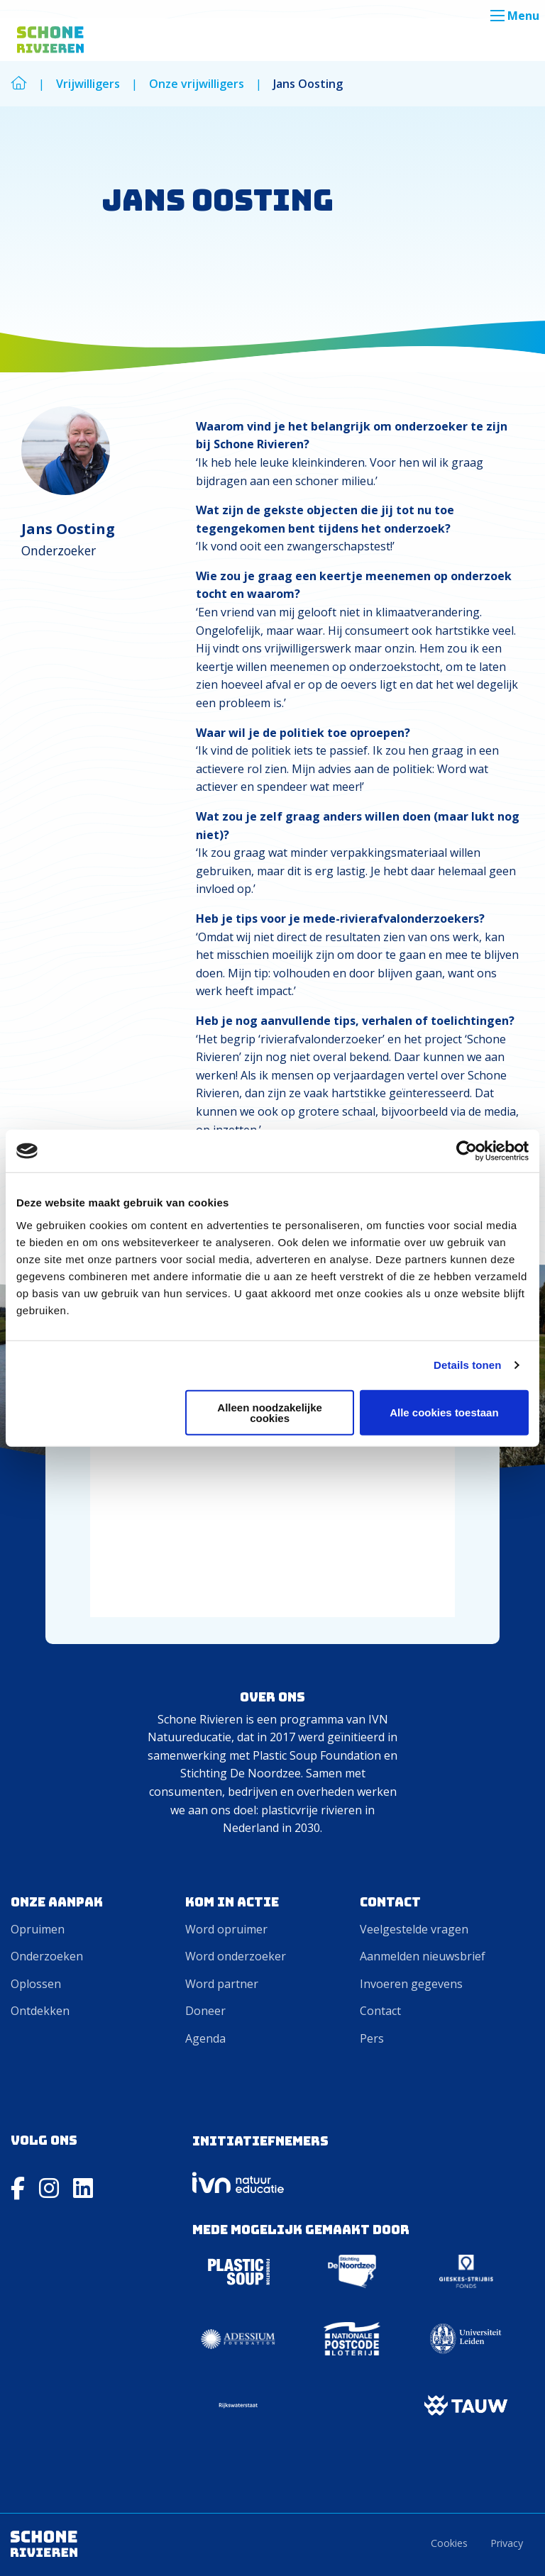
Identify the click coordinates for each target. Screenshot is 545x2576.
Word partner (221, 1984)
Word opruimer (226, 1929)
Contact (380, 2011)
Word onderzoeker (235, 1956)
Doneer (205, 2011)
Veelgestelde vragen (414, 1929)
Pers (372, 2038)
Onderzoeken (47, 1956)
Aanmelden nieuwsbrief (422, 1956)
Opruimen (38, 1929)
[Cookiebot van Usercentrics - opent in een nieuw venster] (466, 1151)
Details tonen (467, 1365)
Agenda (205, 2038)
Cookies (449, 2543)
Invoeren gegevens (411, 1984)
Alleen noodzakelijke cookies (269, 1412)
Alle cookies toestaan (444, 1412)
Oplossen (36, 1984)
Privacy (506, 2543)
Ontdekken (40, 2011)
